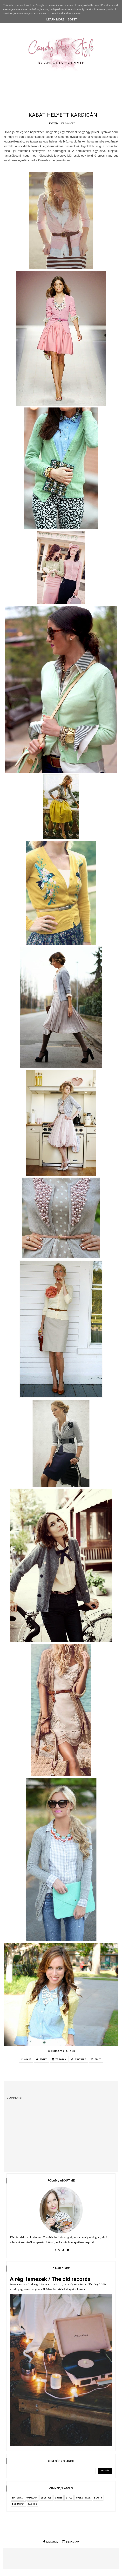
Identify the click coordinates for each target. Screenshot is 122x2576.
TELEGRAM (59, 2060)
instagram (70, 2542)
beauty (98, 2498)
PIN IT (96, 2060)
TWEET (41, 2060)
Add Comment (68, 124)
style (69, 2498)
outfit (58, 2498)
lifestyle (46, 2498)
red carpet (18, 2504)
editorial (17, 2498)
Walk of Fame (83, 2498)
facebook (50, 2542)
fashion (32, 2504)
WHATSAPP (78, 2060)
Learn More (55, 19)
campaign (31, 2498)
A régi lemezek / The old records (50, 2279)
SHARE (26, 2060)
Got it (72, 19)
